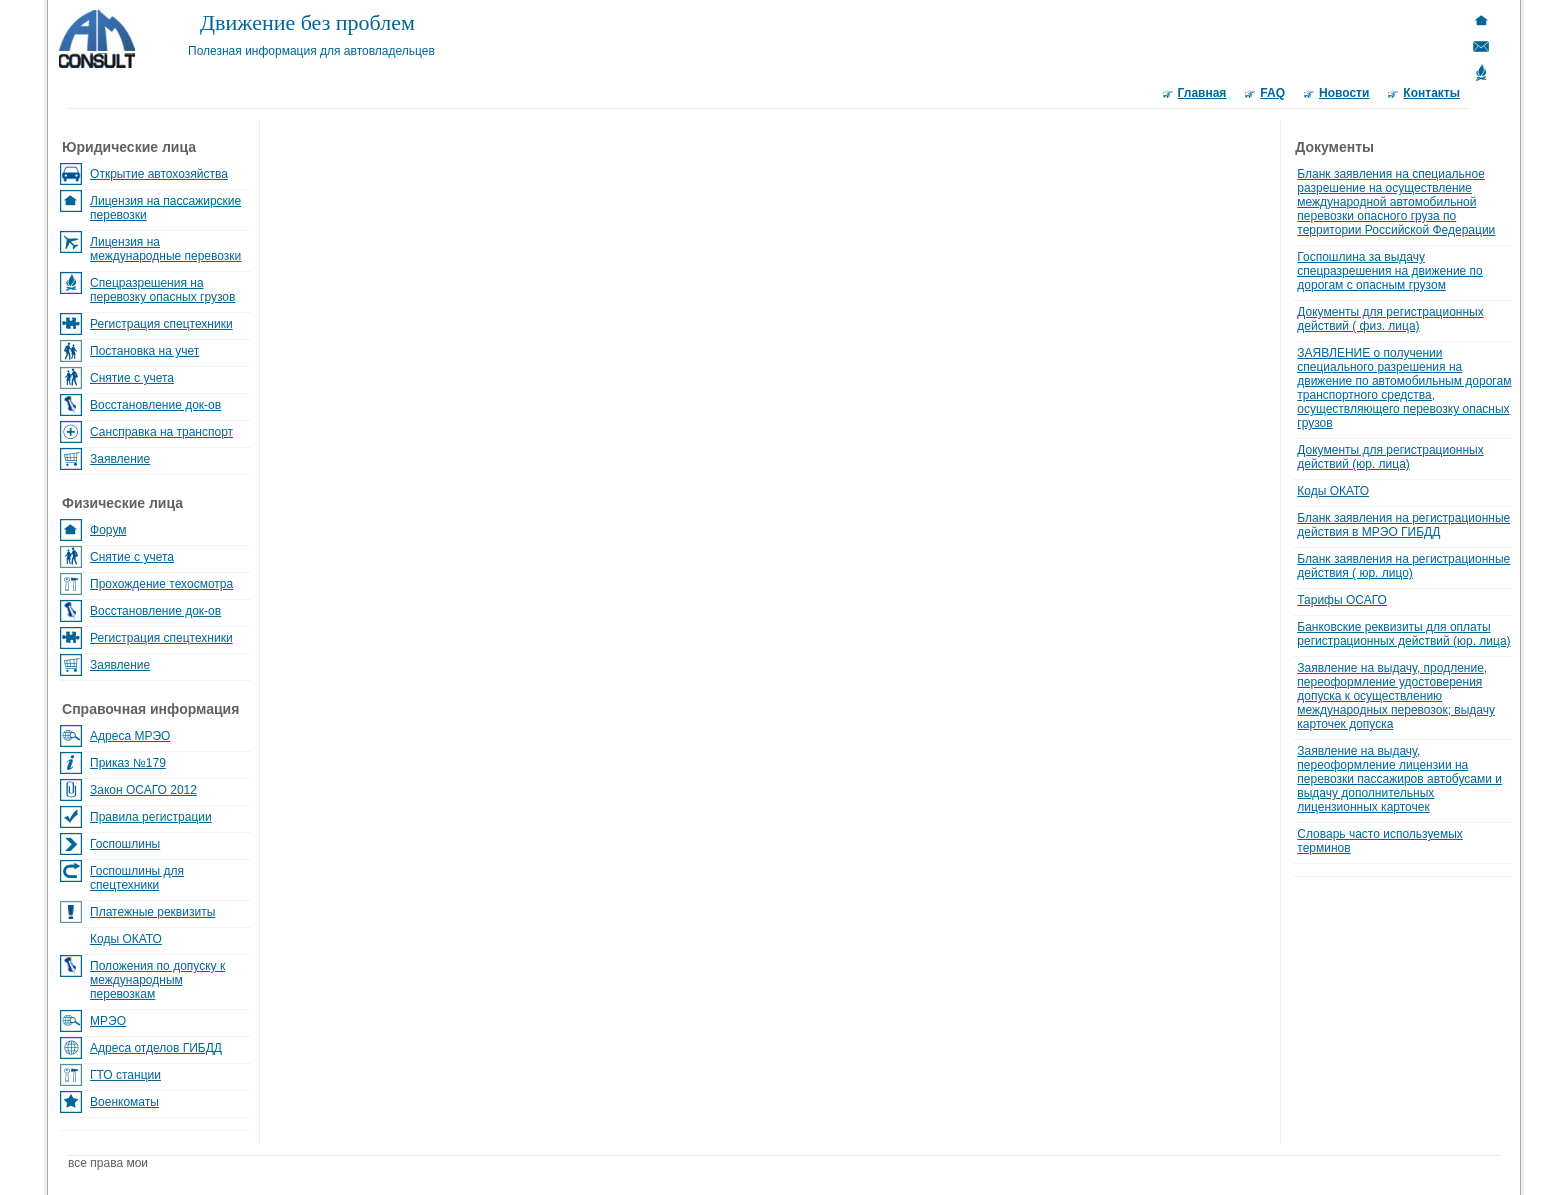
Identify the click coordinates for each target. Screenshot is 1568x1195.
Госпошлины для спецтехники (137, 878)
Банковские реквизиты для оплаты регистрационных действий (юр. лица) (1403, 634)
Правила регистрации (151, 817)
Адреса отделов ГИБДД (156, 1048)
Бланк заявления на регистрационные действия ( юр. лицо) (1403, 566)
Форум (108, 530)
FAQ (1272, 93)
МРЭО (108, 1021)
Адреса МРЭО (130, 736)
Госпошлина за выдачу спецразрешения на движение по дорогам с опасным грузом (1390, 271)
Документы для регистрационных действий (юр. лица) (1390, 457)
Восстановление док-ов (155, 405)
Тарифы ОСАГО (1342, 600)
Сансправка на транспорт (161, 432)
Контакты (1431, 93)
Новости (1344, 93)
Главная (1202, 93)
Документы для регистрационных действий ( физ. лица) (1390, 319)
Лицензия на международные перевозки (165, 249)
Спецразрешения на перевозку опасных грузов (162, 290)
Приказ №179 (128, 763)
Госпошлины (125, 844)
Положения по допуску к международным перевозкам (157, 980)
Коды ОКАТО (126, 939)
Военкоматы (124, 1102)
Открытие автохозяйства (159, 174)
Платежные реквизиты (152, 912)
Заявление (120, 459)
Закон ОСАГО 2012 (143, 790)
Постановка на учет (144, 351)
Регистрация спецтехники (161, 324)
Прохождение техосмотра (161, 584)
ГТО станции (125, 1075)
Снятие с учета (132, 378)
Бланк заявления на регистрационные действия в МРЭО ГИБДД (1403, 525)
